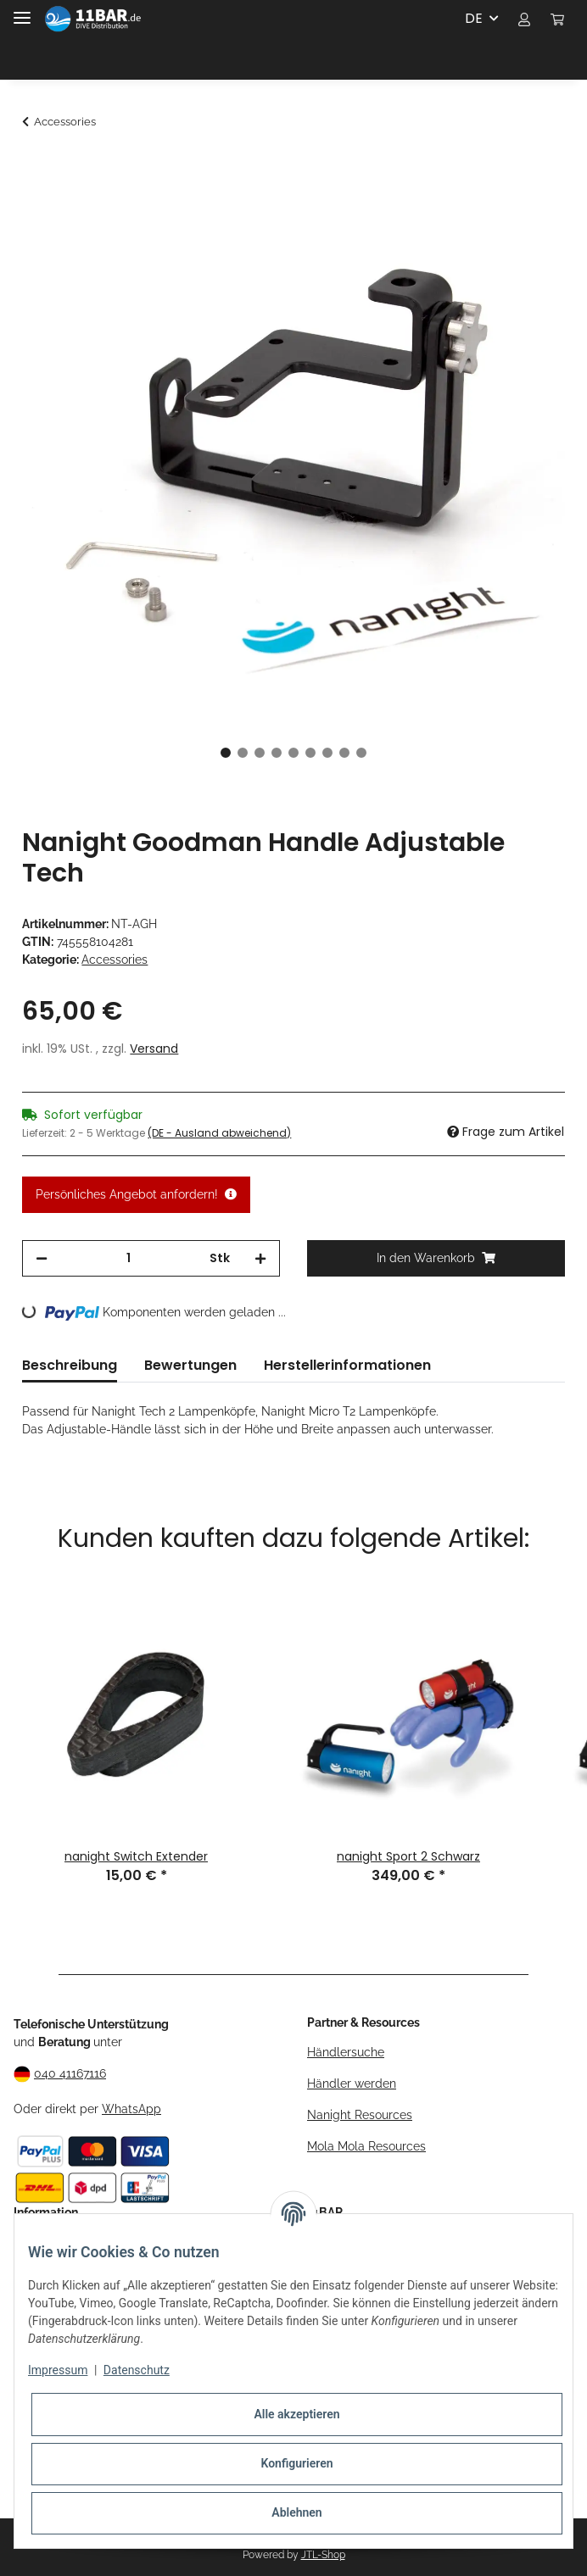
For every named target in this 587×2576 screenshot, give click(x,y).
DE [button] (474, 18)
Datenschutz (136, 2370)
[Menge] (128, 1258)
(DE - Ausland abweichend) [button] (219, 1133)
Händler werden (351, 2083)
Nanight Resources (359, 2115)
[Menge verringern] (41, 1258)
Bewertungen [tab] (190, 1365)
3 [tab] (259, 753)
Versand (154, 1048)
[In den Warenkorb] (35, 167)
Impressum (57, 2370)
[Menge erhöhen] (260, 1258)
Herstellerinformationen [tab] (347, 1365)
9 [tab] (361, 753)
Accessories (114, 959)
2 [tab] (243, 753)
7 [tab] (327, 753)
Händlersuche (345, 2052)
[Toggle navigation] (22, 10)
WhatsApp (131, 2109)
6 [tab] (310, 753)
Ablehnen (296, 2512)
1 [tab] (226, 753)
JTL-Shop (323, 2555)
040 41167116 (70, 2073)
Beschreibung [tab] (69, 1365)
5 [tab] (293, 753)
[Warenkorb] (557, 19)
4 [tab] (276, 753)
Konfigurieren (296, 2463)
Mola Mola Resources (366, 2146)
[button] (524, 19)
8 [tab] (344, 753)
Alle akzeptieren (296, 2414)
